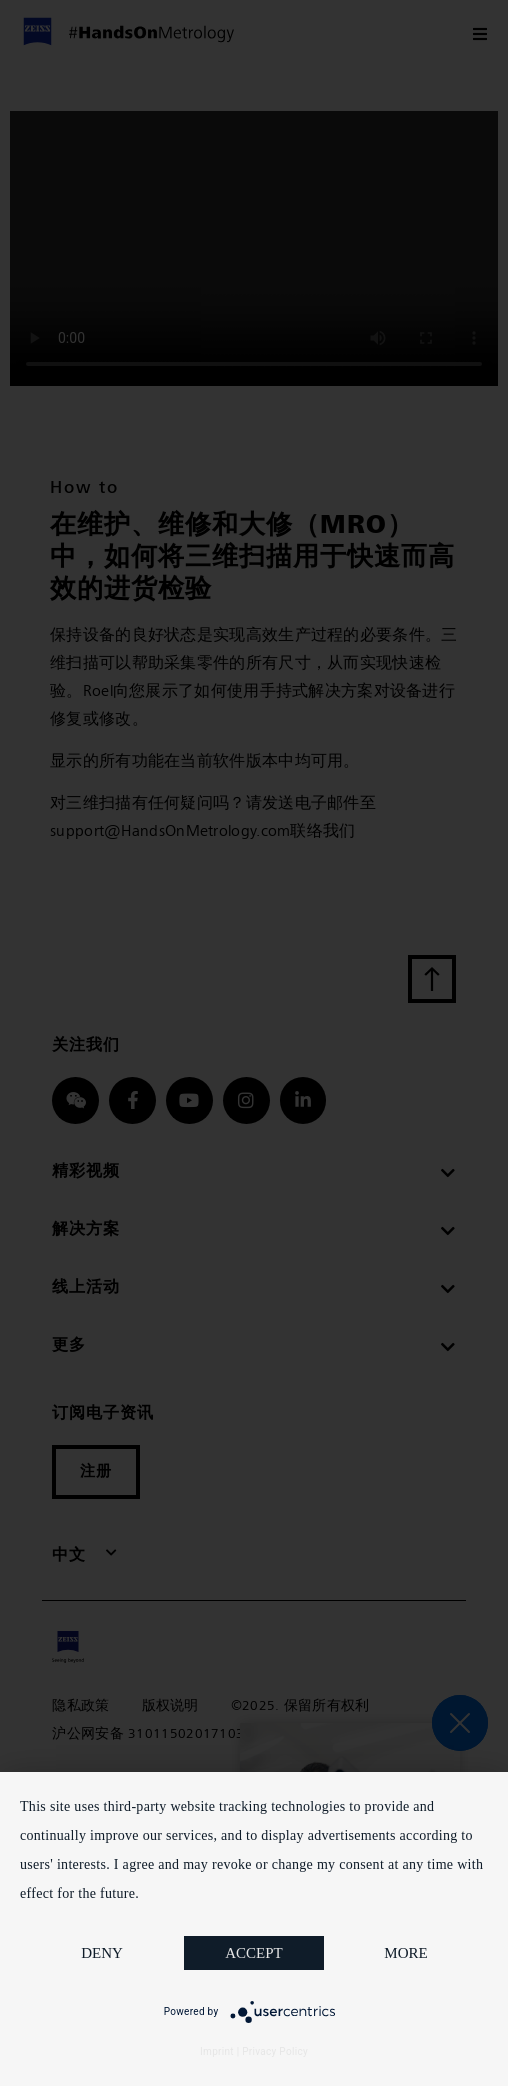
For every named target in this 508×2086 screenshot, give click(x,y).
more (405, 1953)
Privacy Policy (275, 2051)
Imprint (217, 2051)
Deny (102, 1953)
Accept (254, 1953)
